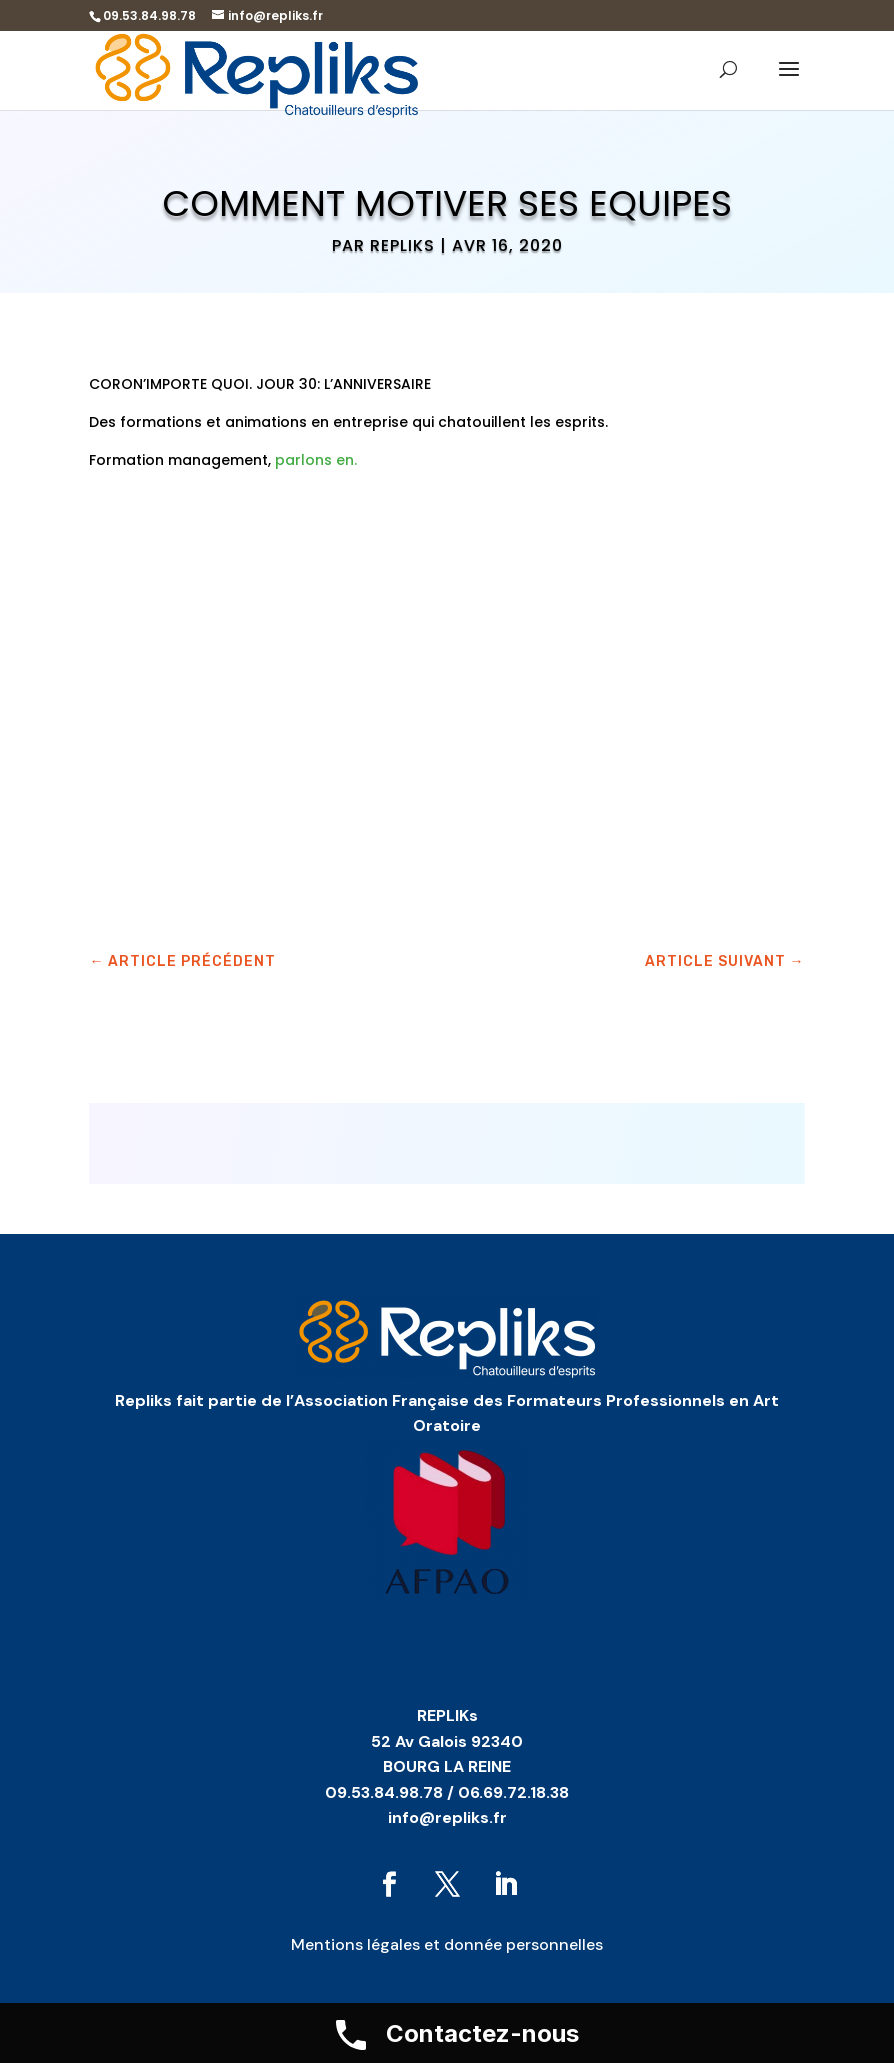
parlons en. (314, 460)
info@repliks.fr (447, 1817)
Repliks (402, 245)
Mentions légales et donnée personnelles (447, 1944)
